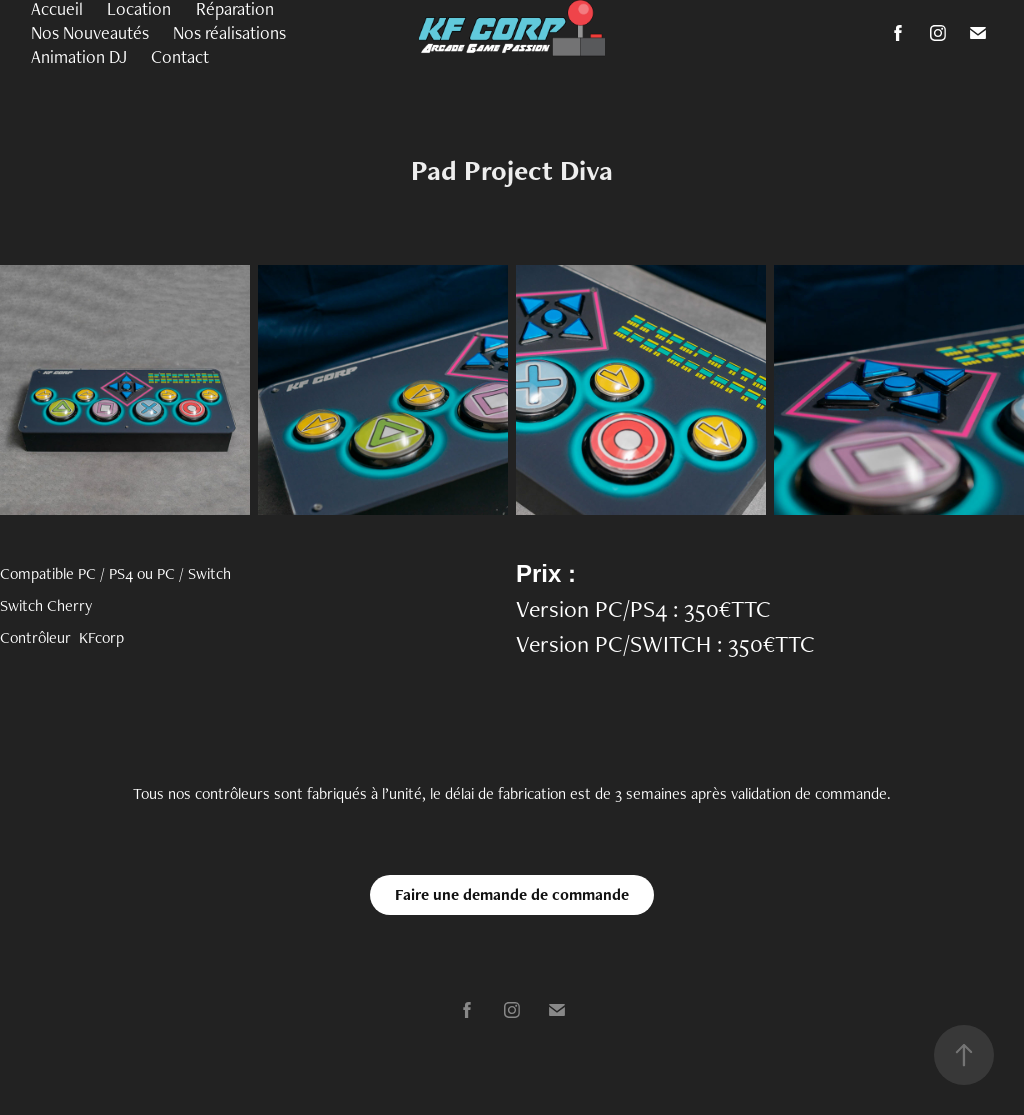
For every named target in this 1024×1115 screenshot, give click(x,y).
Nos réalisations (229, 32)
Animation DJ (79, 56)
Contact (180, 56)
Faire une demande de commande (512, 894)
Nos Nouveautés (90, 32)
